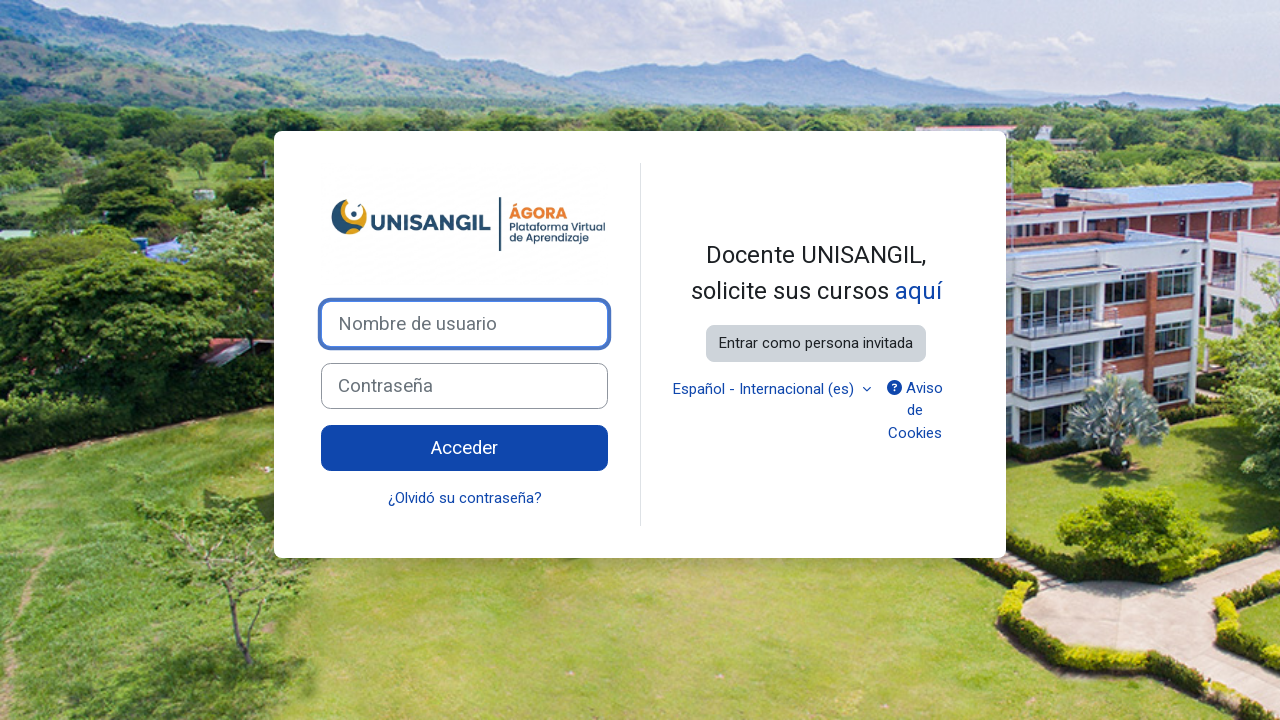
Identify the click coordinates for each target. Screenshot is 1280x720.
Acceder (464, 448)
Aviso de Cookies (915, 410)
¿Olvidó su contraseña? (465, 498)
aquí (918, 291)
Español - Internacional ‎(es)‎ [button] (765, 389)
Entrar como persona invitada (816, 343)
